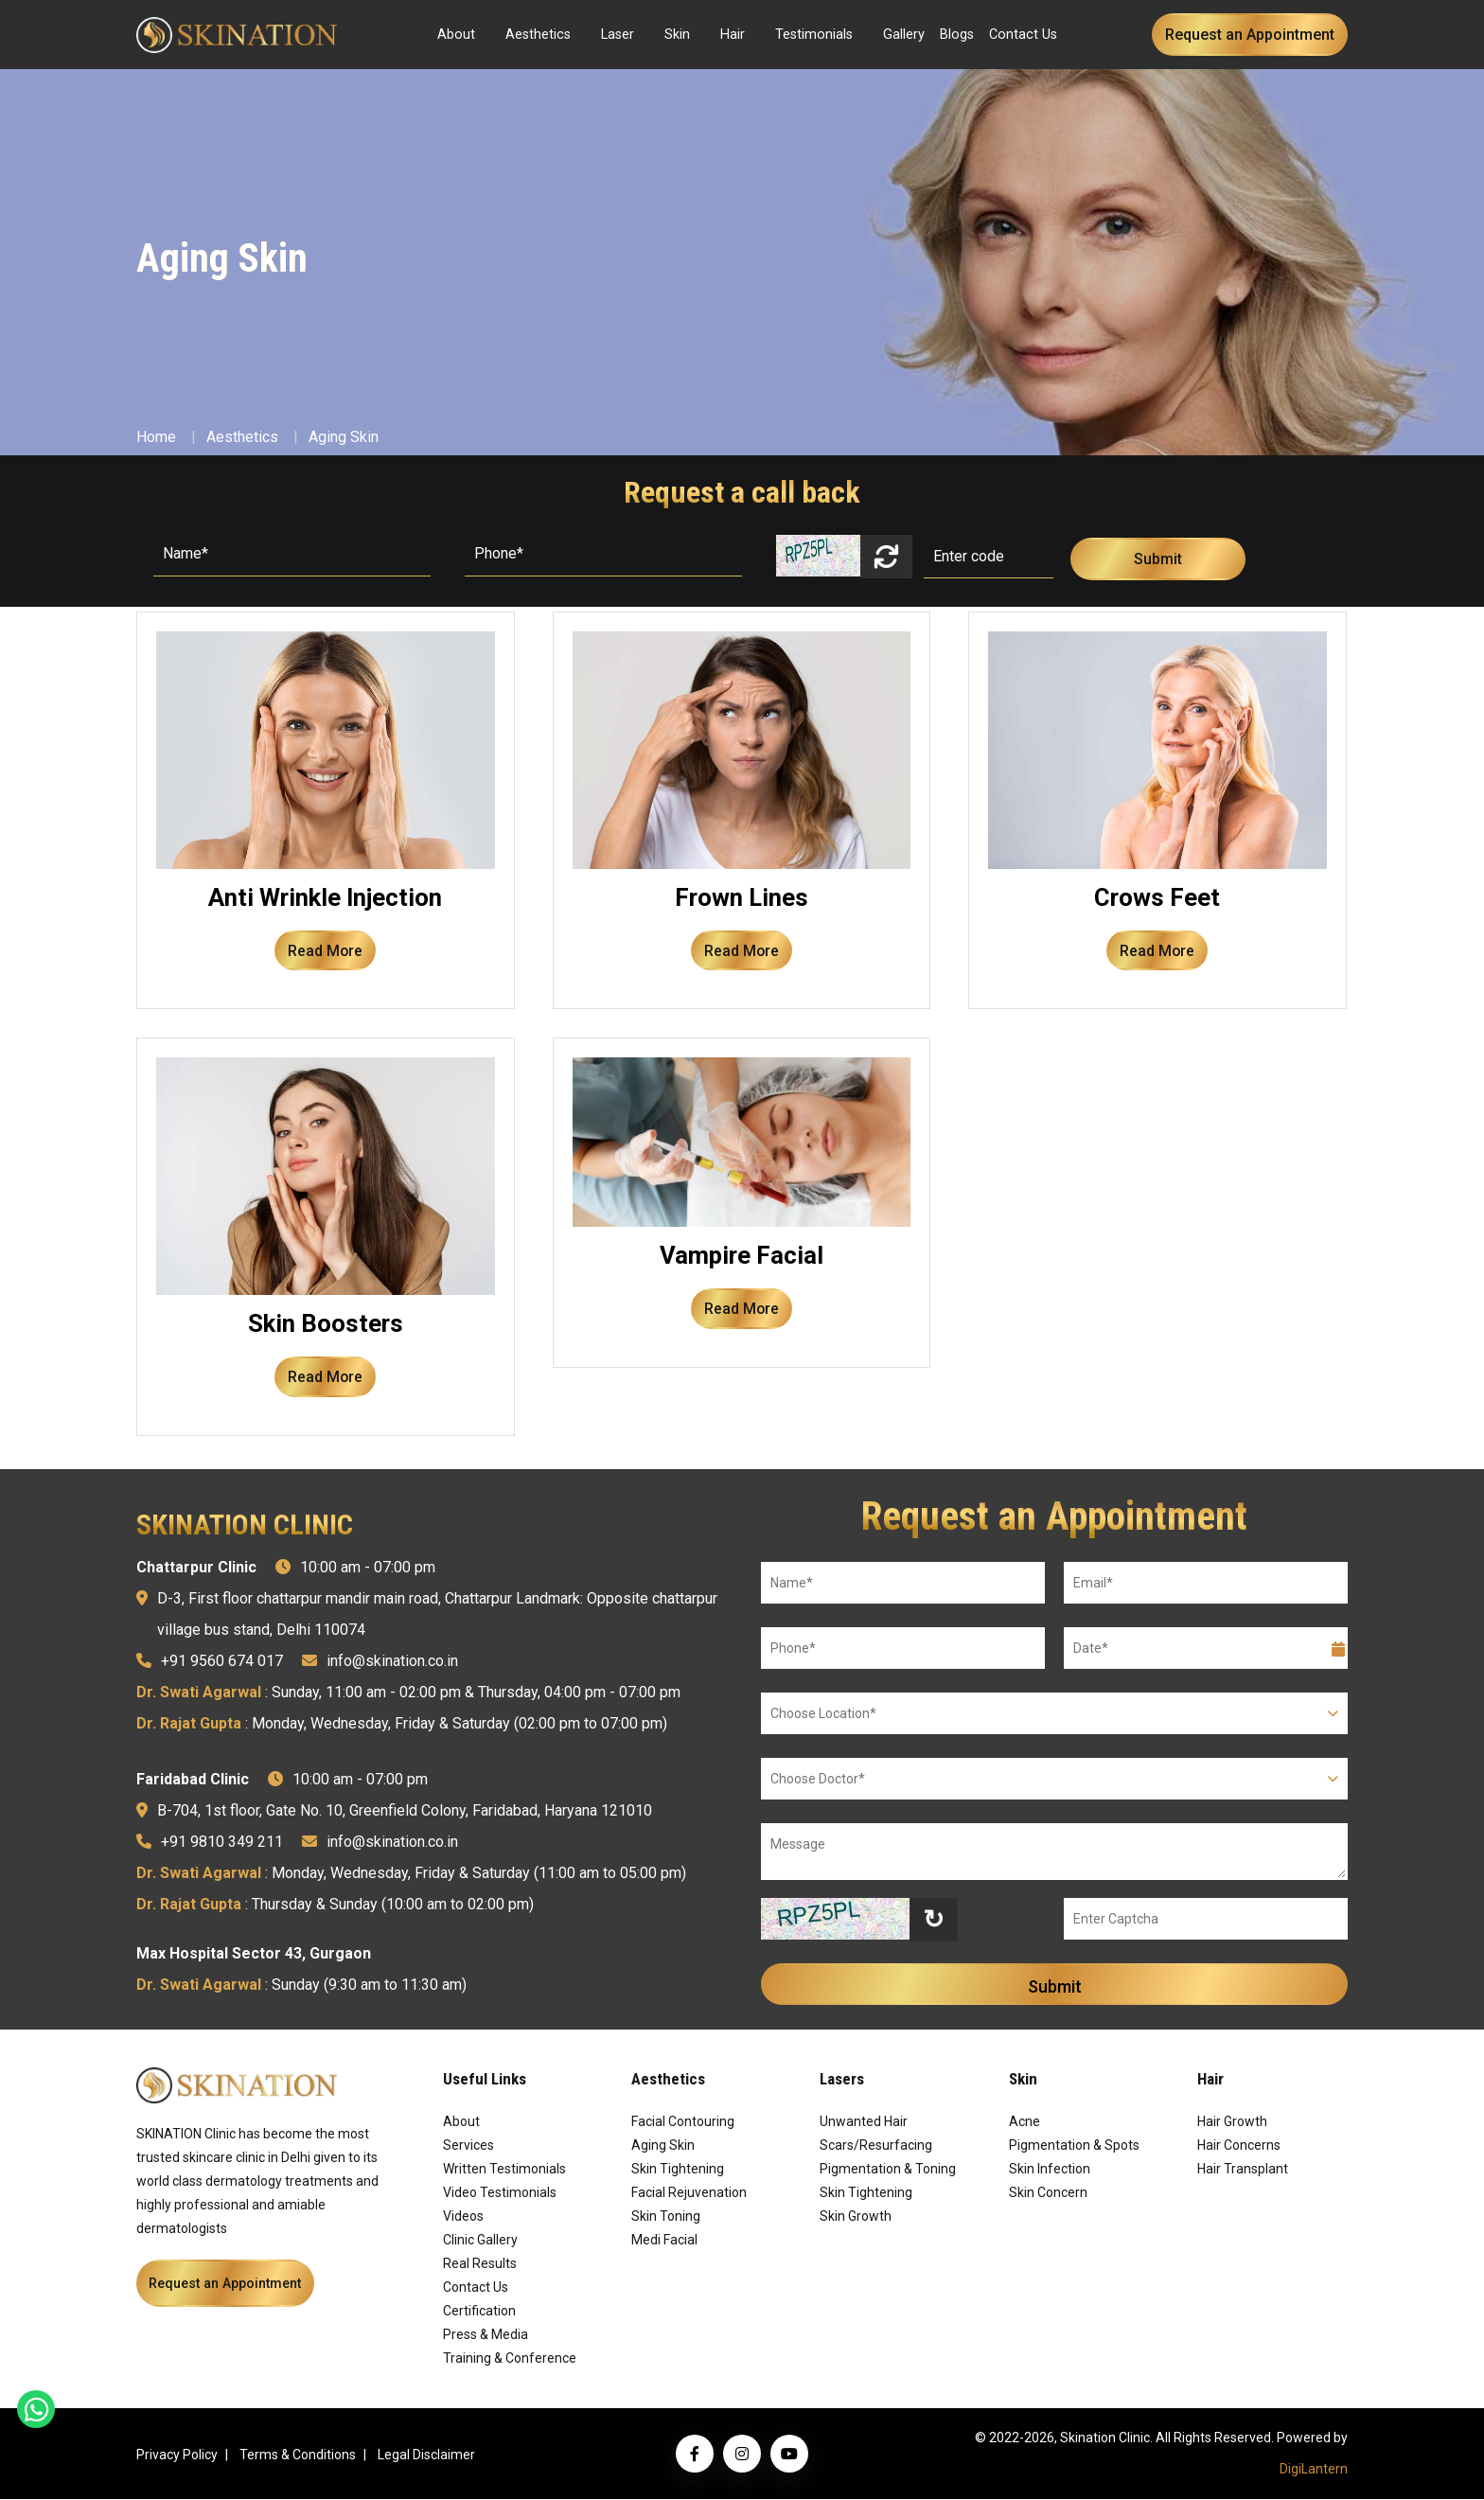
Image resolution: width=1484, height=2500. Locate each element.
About (456, 35)
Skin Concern (1048, 2193)
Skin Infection (1049, 2169)
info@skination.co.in (392, 1662)
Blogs (957, 35)
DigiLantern (1314, 2469)
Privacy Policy (177, 2455)
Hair (732, 35)
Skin (677, 35)
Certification (479, 2311)
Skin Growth (856, 2217)
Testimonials (814, 35)
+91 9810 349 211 (222, 1843)
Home (156, 437)
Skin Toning (665, 2217)
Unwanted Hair (864, 2122)
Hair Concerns (1239, 2146)
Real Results (480, 2264)
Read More (325, 951)
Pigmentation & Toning (888, 2169)
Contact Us (1023, 35)
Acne (1024, 2122)
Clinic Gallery (480, 2240)
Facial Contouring (682, 2122)
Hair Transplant (1242, 2169)
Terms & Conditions (297, 2455)
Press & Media (485, 2335)
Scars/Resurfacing (876, 2146)
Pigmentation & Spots (1074, 2146)
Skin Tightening (677, 2169)
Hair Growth (1232, 2122)
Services (468, 2146)
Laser (617, 35)
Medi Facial (664, 2240)
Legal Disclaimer (426, 2455)
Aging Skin (344, 437)
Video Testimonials (499, 2193)
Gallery (904, 35)
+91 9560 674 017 (222, 1662)
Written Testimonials (504, 2169)
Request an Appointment (1249, 35)
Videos (463, 2217)
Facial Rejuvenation (689, 2193)
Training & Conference (509, 2359)
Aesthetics (538, 35)
